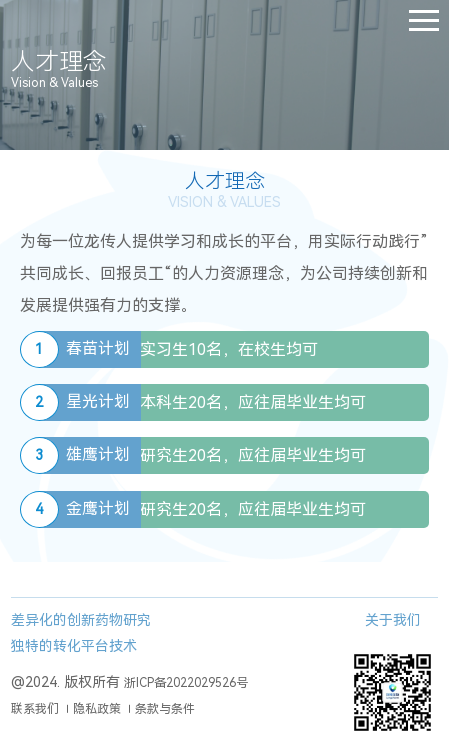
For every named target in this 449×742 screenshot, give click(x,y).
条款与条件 (165, 709)
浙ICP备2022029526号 (186, 683)
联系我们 (35, 709)
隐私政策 (97, 709)
